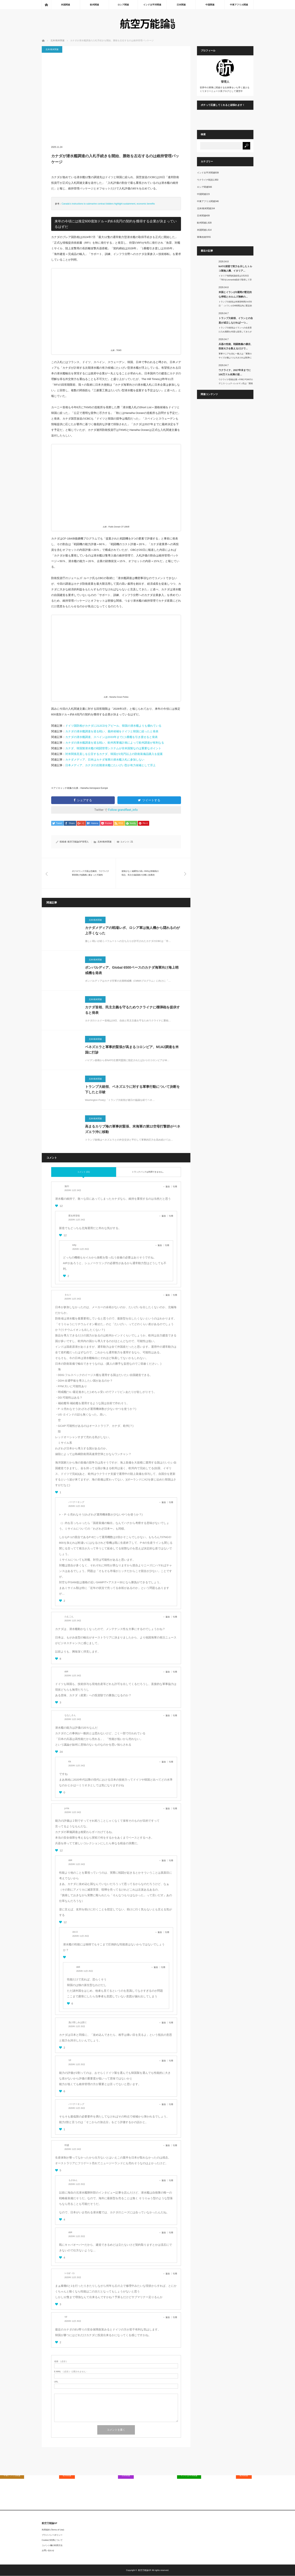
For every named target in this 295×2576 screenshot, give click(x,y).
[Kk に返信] (165, 1762)
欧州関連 (94, 4)
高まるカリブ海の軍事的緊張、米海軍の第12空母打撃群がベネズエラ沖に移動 (132, 1129)
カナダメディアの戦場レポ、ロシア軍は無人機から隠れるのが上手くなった (132, 930)
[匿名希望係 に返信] (165, 1216)
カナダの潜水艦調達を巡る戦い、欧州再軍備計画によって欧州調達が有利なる (114, 742)
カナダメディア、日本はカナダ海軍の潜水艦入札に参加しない (104, 759)
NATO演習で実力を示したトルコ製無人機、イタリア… (235, 268)
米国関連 (65, 4)
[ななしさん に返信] (169, 1716)
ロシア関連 (123, 4)
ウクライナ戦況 (207, 180)
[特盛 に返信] (169, 2145)
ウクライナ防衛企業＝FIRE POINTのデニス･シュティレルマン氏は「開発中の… (236, 383)
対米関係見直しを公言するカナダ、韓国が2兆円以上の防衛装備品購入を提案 (114, 753)
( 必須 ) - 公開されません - (70, 2372)
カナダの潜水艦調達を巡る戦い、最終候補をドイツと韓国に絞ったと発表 (111, 731)
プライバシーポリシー (52, 2535)
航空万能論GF (144, 2570)
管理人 (225, 81)
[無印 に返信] (169, 1187)
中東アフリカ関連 (239, 4)
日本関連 (181, 4)
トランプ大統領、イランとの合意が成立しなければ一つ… (236, 320)
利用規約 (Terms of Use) (53, 2530)
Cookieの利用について (52, 2540)
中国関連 (209, 4)
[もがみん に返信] (165, 2180)
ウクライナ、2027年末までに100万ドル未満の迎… (235, 372)
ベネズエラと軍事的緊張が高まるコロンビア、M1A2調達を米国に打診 (132, 1050)
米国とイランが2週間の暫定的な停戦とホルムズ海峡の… (235, 294)
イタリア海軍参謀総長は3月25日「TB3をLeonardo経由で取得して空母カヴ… (235, 280)
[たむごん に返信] (169, 1617)
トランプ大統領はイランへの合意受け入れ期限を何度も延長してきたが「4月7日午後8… (235, 332)
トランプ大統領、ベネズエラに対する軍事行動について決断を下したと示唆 (132, 1089)
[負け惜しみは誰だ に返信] (165, 2023)
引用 (175, 1187)
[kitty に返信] (161, 1245)
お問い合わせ (48, 2551)
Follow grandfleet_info (123, 810)
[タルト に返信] (169, 1295)
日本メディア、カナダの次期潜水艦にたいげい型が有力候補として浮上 (110, 765)
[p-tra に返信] (169, 1809)
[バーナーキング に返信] (165, 1502)
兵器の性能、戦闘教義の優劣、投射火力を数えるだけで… (236, 346)
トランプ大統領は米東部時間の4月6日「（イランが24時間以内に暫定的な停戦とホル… (235, 306)
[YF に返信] (165, 2061)
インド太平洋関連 (152, 4)
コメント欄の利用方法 (52, 2545)
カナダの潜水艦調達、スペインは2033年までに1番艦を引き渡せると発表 (111, 737)
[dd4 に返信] (169, 1672)
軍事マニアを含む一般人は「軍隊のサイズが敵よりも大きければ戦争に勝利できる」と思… (235, 358)
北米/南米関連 (52, 49)
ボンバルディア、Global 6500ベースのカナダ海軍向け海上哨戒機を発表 (132, 970)
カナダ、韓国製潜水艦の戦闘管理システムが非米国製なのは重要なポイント (113, 748)
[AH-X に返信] (161, 1932)
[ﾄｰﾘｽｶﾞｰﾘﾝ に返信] (169, 2274)
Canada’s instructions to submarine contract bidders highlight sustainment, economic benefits (108, 203)
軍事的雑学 (204, 237)
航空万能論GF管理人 (78, 842)
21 (132, 842)
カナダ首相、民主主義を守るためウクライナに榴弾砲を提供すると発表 (132, 1010)
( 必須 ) (60, 2362)
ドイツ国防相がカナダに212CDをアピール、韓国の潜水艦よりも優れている (113, 725)
